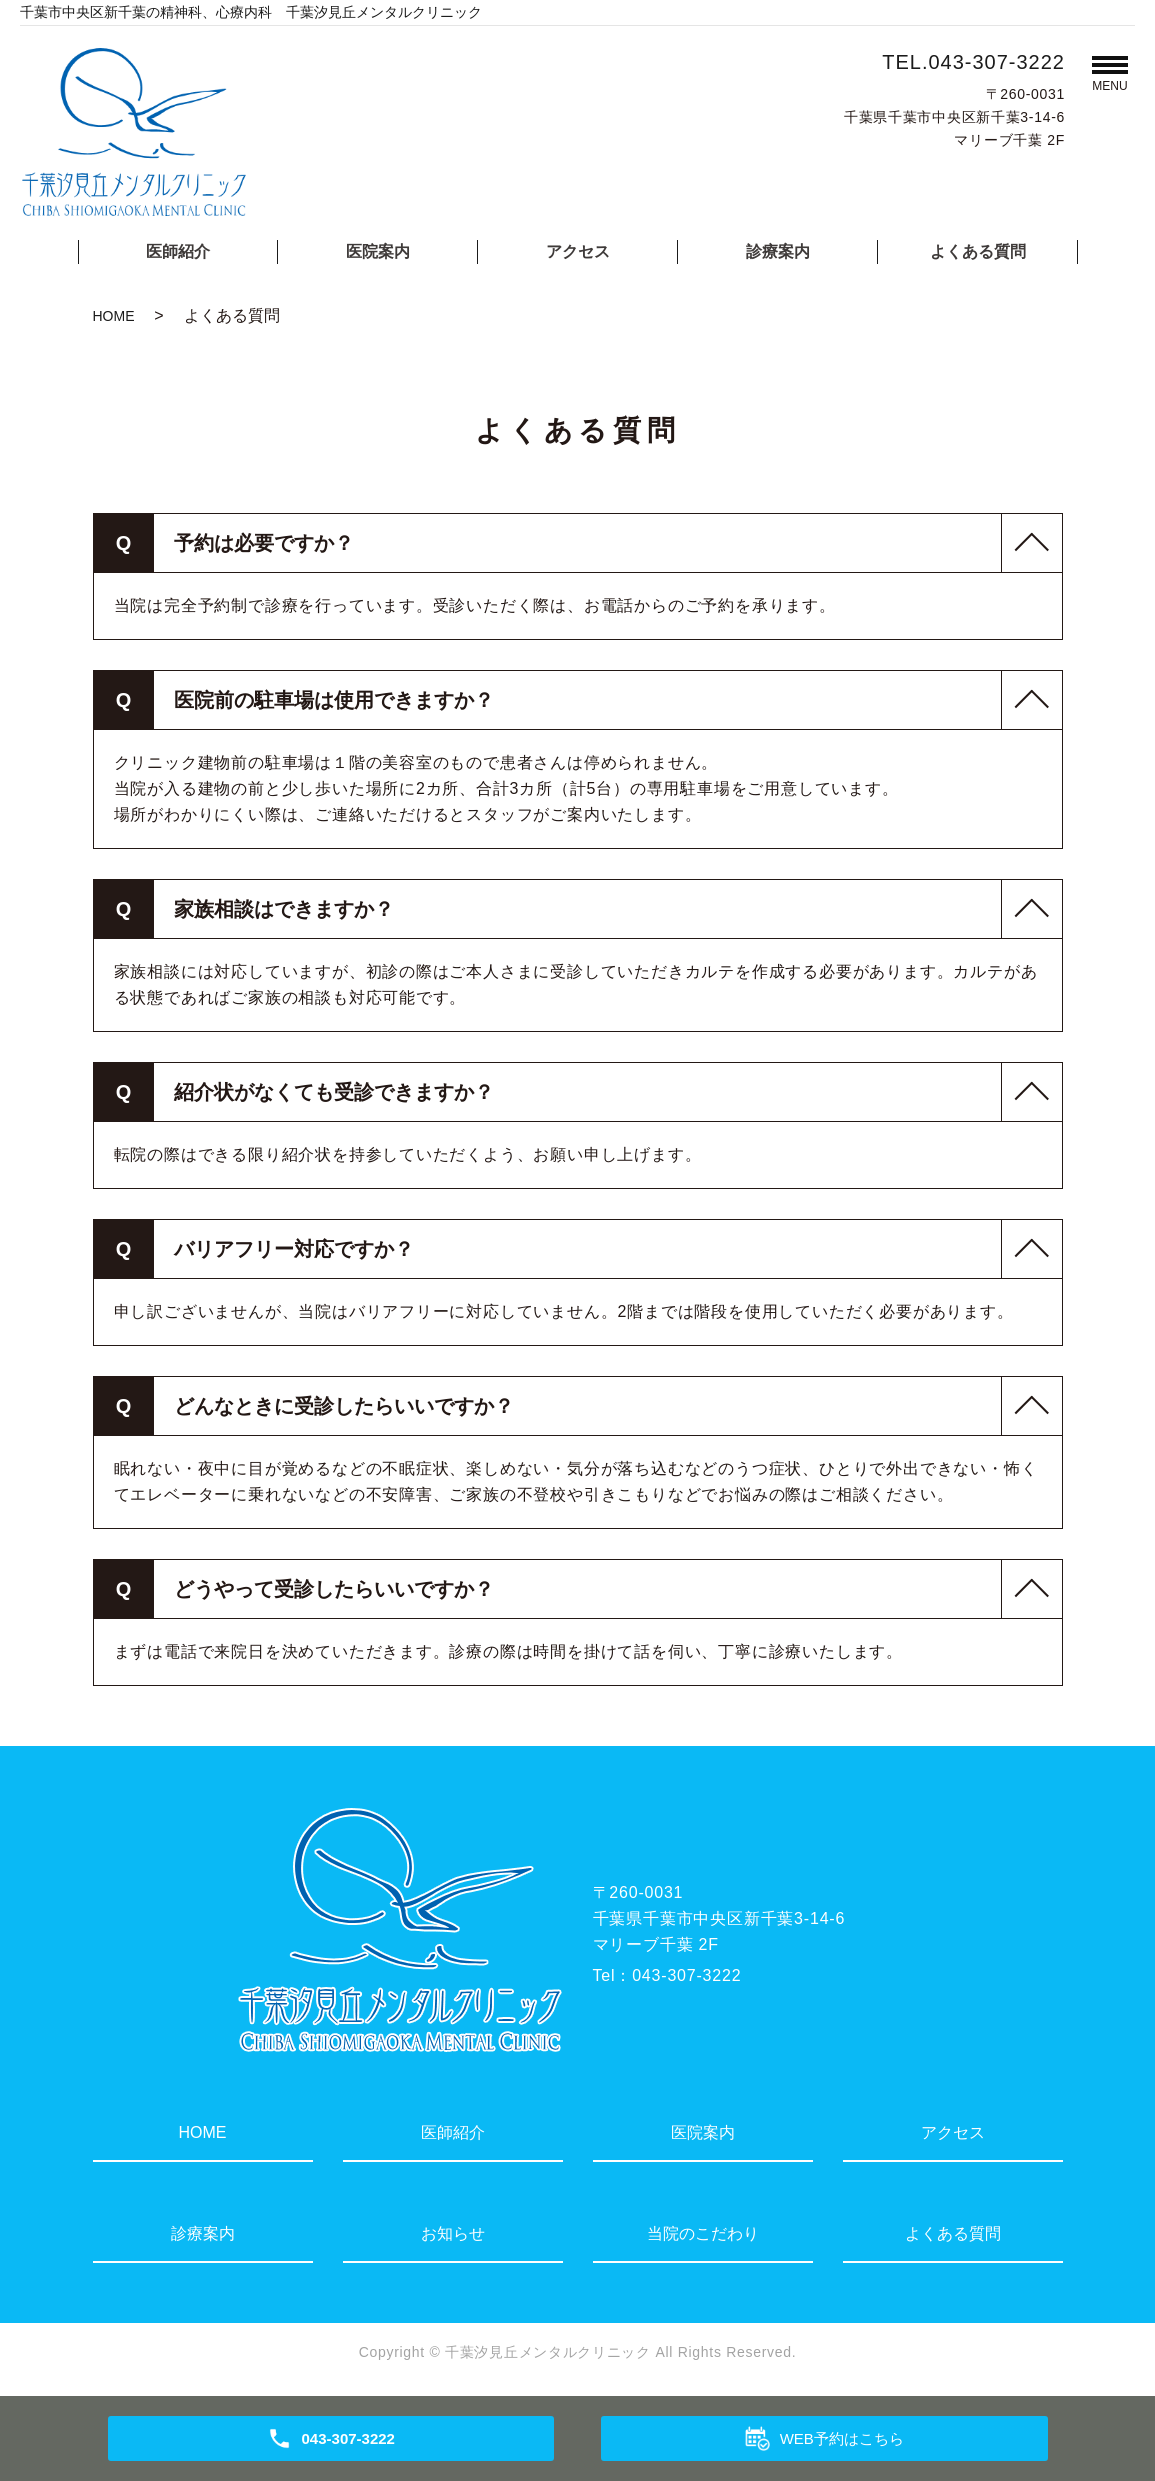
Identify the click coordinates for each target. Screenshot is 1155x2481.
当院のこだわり (703, 2233)
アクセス (578, 251)
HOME (114, 316)
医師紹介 (178, 251)
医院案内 (378, 251)
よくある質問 (978, 251)
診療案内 (778, 251)
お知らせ (453, 2233)
